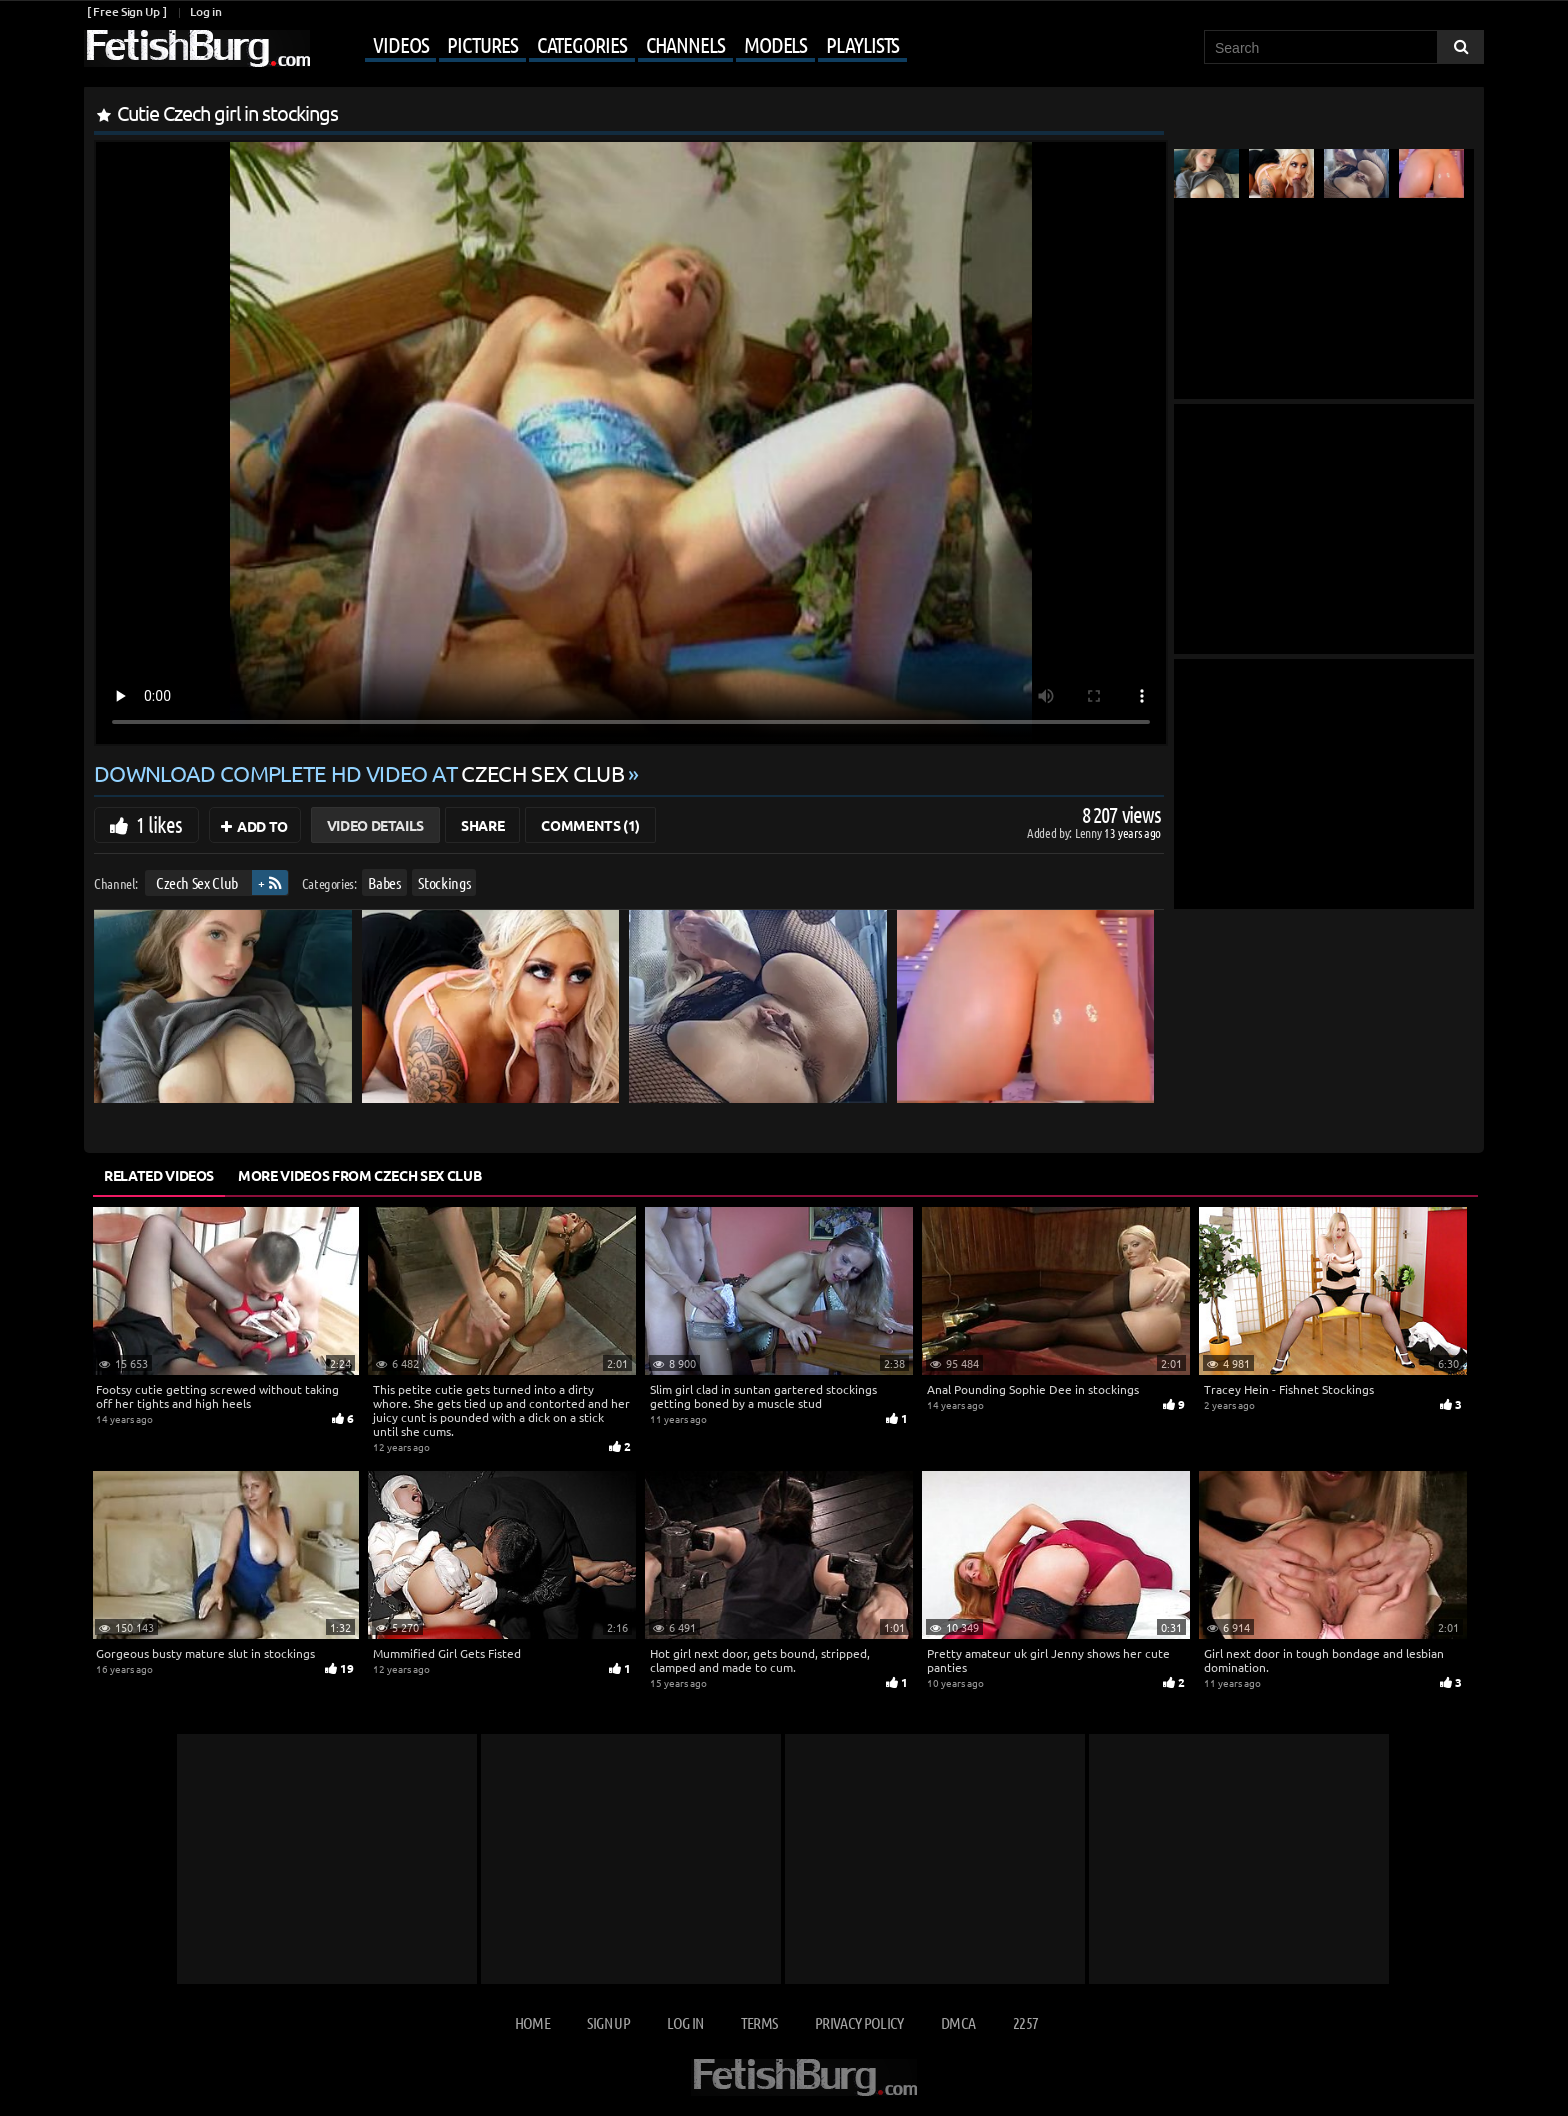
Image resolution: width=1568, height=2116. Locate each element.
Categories (582, 44)
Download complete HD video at (361, 773)
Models (775, 44)
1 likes (159, 824)
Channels (685, 44)
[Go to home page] (197, 48)
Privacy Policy (859, 2022)
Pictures (482, 44)
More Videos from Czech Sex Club (359, 1175)
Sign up (608, 2022)
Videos (400, 44)
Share (482, 825)
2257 (1025, 2022)
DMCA (958, 2022)
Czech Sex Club (197, 882)
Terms (759, 2022)
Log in (205, 11)
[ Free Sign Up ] (126, 11)
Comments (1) (590, 825)
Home (532, 2022)
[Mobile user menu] (611, 46)
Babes (384, 882)
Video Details (375, 825)
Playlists (862, 44)
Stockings (444, 882)
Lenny (1089, 832)
